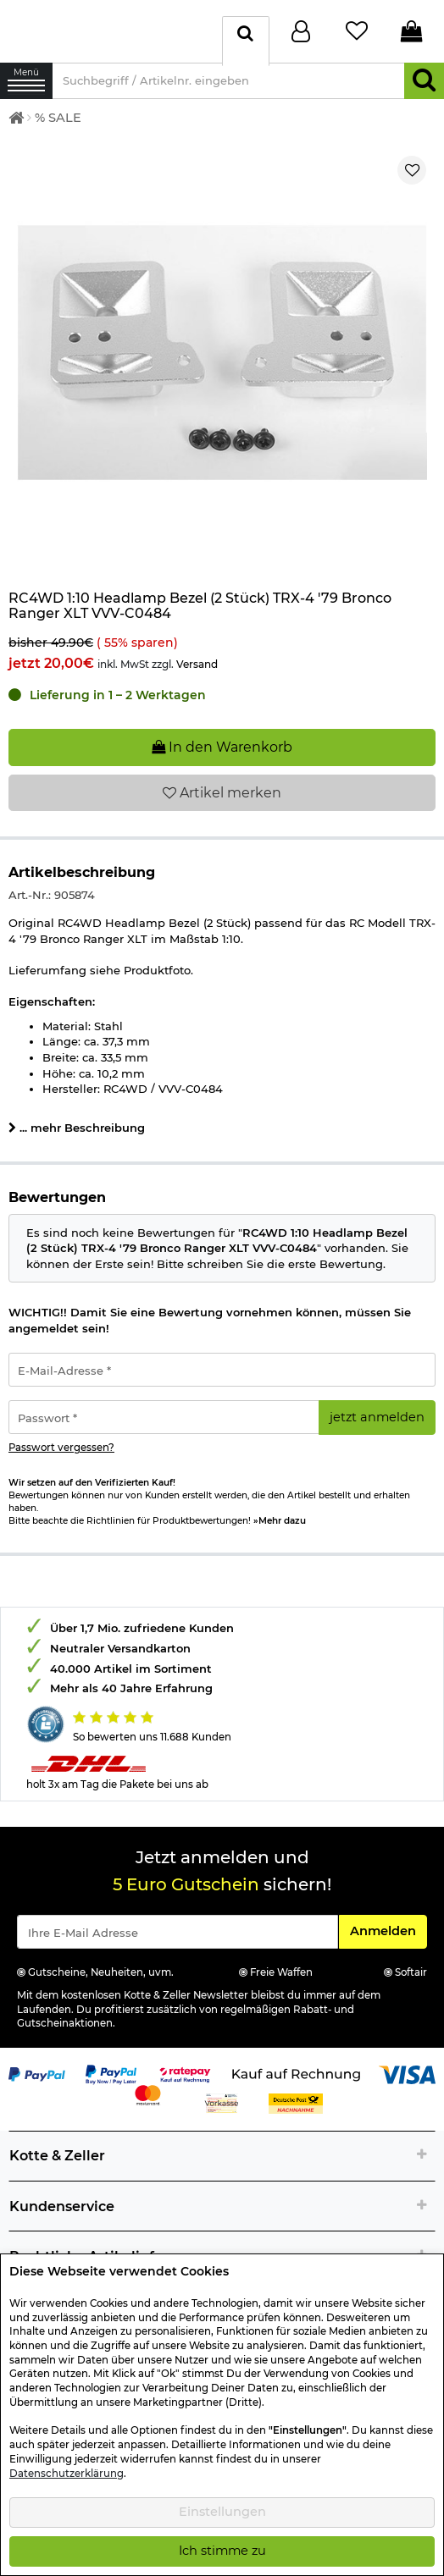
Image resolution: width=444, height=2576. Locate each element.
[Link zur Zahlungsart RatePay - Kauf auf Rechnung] (185, 2081)
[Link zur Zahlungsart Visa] (407, 2081)
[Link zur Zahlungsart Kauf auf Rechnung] (296, 2081)
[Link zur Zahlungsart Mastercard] (148, 2102)
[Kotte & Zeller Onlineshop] (107, 34)
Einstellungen (222, 2511)
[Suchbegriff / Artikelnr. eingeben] (228, 88)
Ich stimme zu (222, 2550)
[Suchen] (424, 88)
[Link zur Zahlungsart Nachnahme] (296, 2110)
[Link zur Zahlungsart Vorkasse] (222, 2110)
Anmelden (388, 1937)
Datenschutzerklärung (66, 2473)
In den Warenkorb (222, 755)
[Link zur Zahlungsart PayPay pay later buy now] (111, 2081)
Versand (197, 671)
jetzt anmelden (377, 1424)
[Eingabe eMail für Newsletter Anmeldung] (177, 1939)
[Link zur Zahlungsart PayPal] (36, 2081)
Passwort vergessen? (61, 1456)
